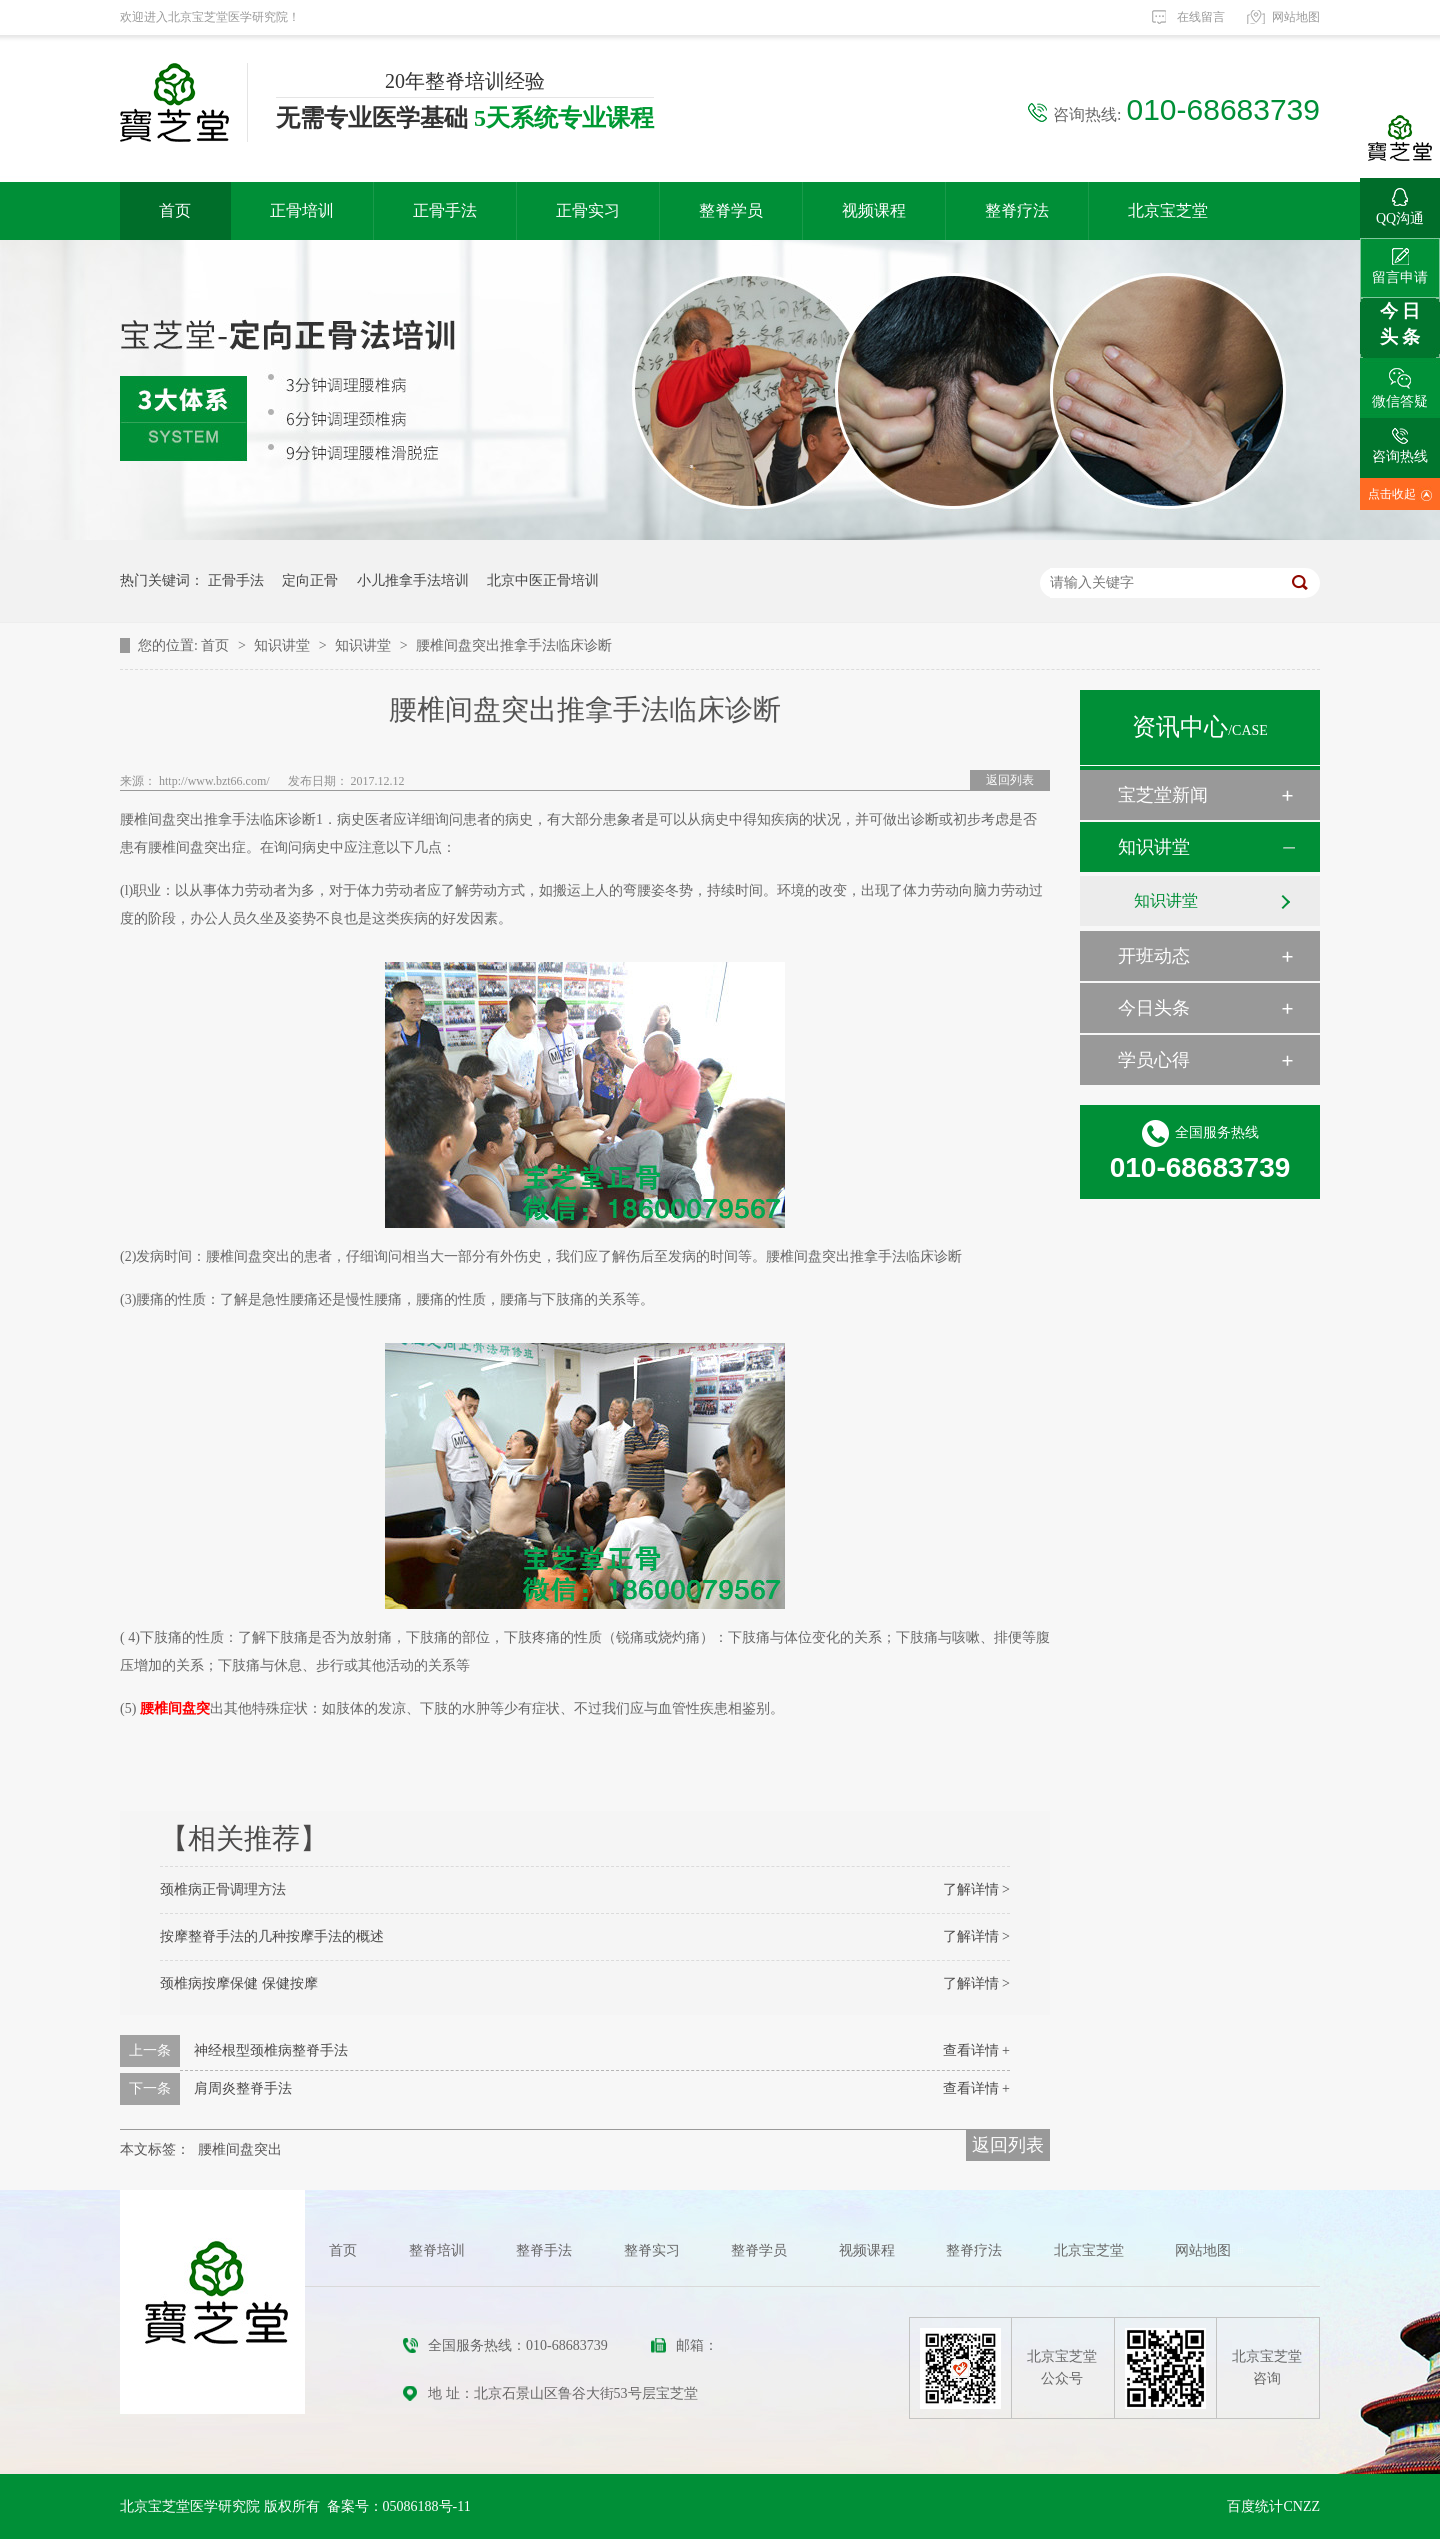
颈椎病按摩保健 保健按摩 (239, 1983)
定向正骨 (310, 580)
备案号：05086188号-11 (399, 2506)
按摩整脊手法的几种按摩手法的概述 (272, 1936)
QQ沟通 (1400, 202)
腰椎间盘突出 (240, 2149)
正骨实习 (588, 210)
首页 (175, 210)
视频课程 (874, 210)
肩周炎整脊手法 (243, 2088)
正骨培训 (302, 210)
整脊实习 (652, 2250)
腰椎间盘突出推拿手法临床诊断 (514, 645)
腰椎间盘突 (175, 1708)
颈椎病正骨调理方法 (223, 1889)
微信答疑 (1400, 383)
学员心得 (1154, 1060)
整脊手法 (544, 2250)
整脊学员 (731, 210)
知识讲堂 (284, 645)
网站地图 (1296, 17)
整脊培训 (437, 2250)
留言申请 (1400, 261)
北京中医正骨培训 (543, 580)
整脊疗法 (1017, 210)
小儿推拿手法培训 (413, 580)
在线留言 (1201, 17)
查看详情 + (976, 2050)
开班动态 (1154, 956)
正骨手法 (445, 210)
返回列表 (1010, 780)
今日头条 (1154, 1008)
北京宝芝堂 (1168, 210)
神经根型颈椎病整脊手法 (271, 2050)
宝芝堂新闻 (1163, 795)
